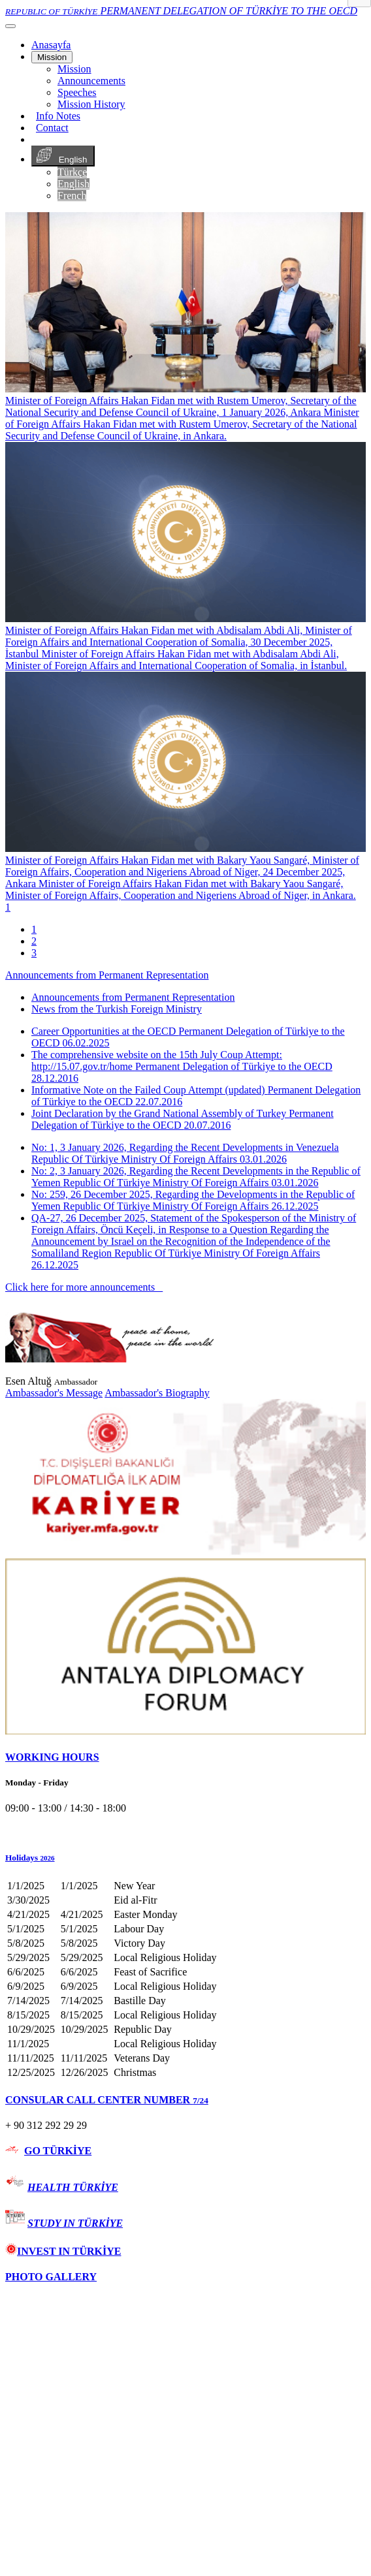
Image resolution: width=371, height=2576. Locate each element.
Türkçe (72, 172)
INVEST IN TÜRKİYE (63, 2251)
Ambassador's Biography (157, 1392)
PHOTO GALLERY (51, 2276)
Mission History (91, 104)
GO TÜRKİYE (57, 2150)
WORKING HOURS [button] (52, 1757)
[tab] (185, 1757)
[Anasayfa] (51, 44)
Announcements (91, 80)
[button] (185, 1858)
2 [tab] (34, 941)
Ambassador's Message (54, 1392)
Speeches (77, 92)
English (63, 156)
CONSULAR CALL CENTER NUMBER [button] (106, 2099)
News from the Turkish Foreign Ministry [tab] (116, 1008)
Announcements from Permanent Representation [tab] (132, 997)
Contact (52, 127)
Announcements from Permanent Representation (106, 975)
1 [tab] (34, 929)
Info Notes (58, 115)
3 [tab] (34, 952)
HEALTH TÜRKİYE (72, 2187)
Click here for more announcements (84, 1287)
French (71, 195)
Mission (52, 57)
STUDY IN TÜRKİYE (75, 2223)
